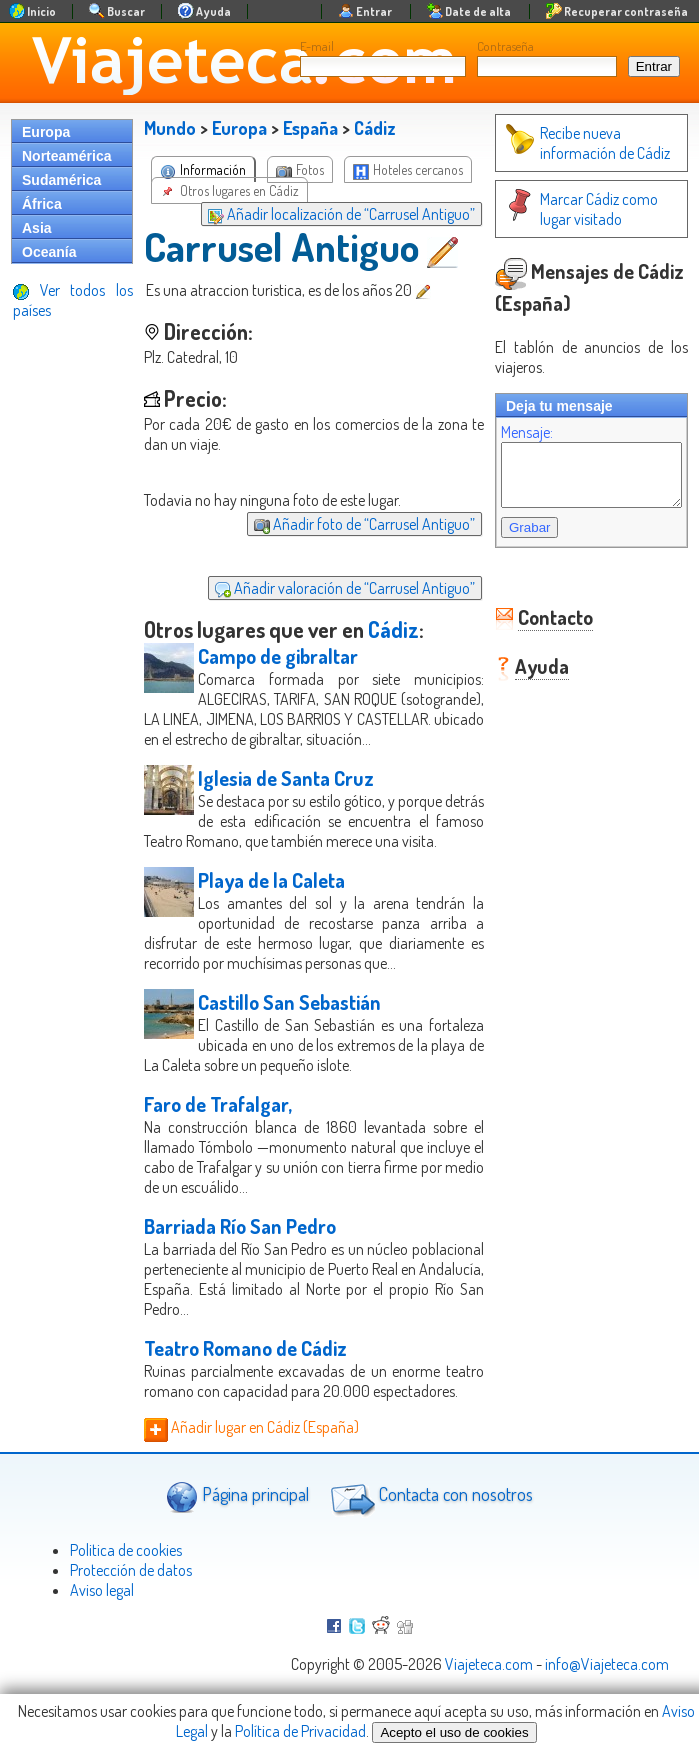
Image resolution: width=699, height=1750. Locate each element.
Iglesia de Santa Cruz (286, 798)
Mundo (170, 128)
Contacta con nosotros (429, 1557)
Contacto (535, 629)
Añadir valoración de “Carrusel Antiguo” (325, 588)
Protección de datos (131, 1630)
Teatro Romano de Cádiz (245, 1388)
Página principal (237, 1556)
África (42, 204)
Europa (46, 132)
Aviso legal (102, 1650)
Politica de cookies (126, 1610)
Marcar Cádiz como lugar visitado (578, 209)
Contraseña (505, 46)
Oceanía (49, 252)
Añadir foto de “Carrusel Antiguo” (344, 524)
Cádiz (375, 128)
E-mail (317, 46)
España (310, 128)
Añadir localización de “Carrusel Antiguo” (321, 214)
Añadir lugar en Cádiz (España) (251, 1487)
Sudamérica (61, 180)
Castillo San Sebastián (289, 1042)
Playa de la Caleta (271, 920)
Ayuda (522, 678)
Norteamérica (67, 156)
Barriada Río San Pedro (240, 1266)
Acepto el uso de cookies (454, 1732)
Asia (37, 228)
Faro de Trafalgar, (218, 1144)
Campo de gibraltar (278, 656)
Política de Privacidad (300, 1731)
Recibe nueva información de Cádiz (567, 143)
